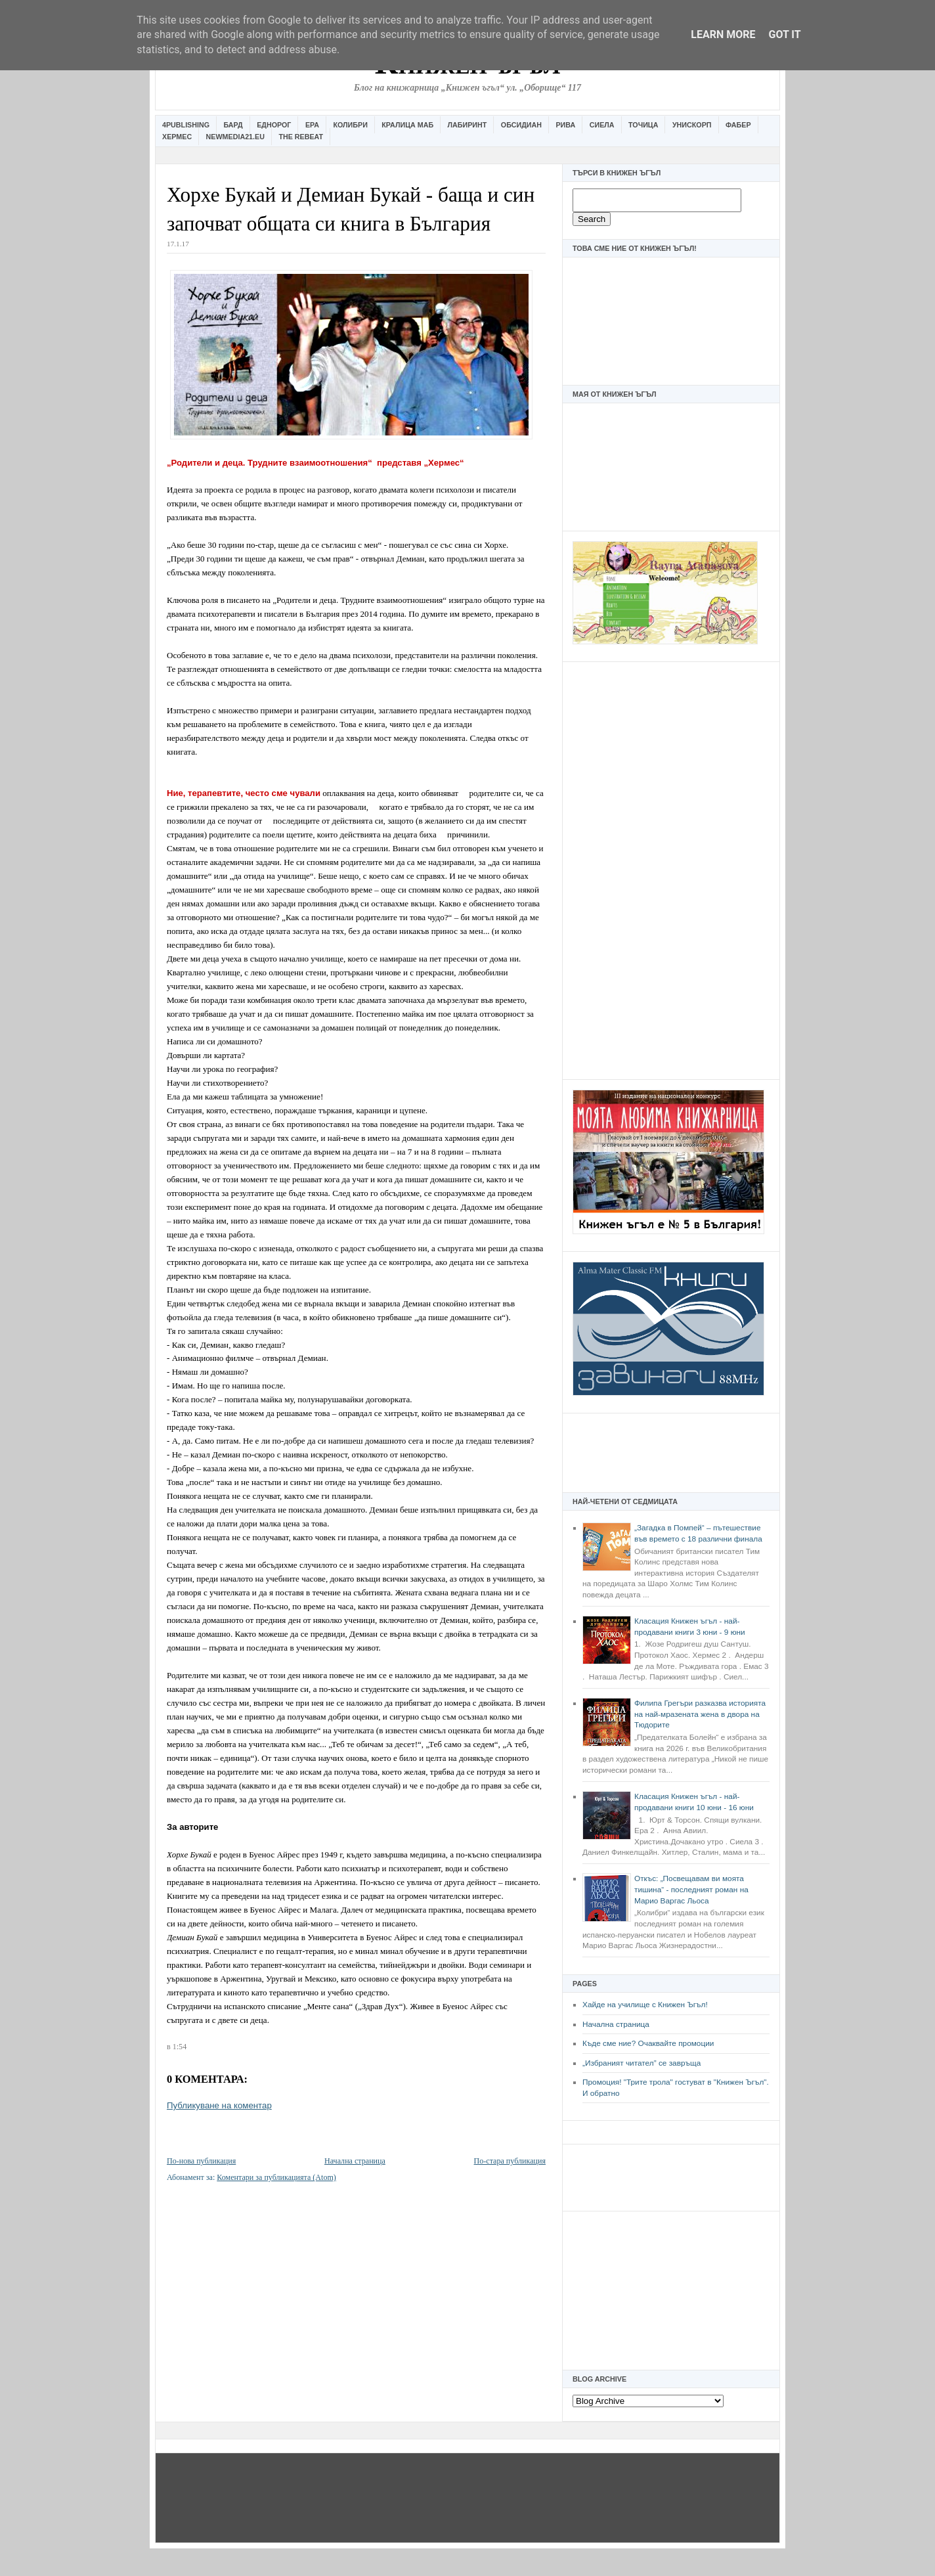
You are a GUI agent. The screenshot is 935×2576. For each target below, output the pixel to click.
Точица (643, 125)
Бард (233, 125)
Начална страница (615, 2024)
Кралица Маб (407, 125)
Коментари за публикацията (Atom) (276, 2177)
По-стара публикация (510, 2160)
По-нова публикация (201, 2160)
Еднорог (274, 125)
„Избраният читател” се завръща (641, 2063)
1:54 (179, 2046)
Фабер (738, 125)
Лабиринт (467, 125)
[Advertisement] (671, 869)
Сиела (602, 125)
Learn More (723, 34)
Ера (312, 125)
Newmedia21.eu (235, 137)
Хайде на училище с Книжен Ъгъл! (645, 2004)
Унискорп (692, 125)
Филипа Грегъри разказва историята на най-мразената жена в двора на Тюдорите (700, 1714)
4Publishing (185, 125)
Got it (784, 34)
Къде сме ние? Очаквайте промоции (648, 2043)
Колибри (350, 125)
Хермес (177, 137)
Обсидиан (521, 125)
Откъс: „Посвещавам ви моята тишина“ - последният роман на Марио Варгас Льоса (691, 1889)
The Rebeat (300, 137)
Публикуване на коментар (219, 2105)
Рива (565, 125)
